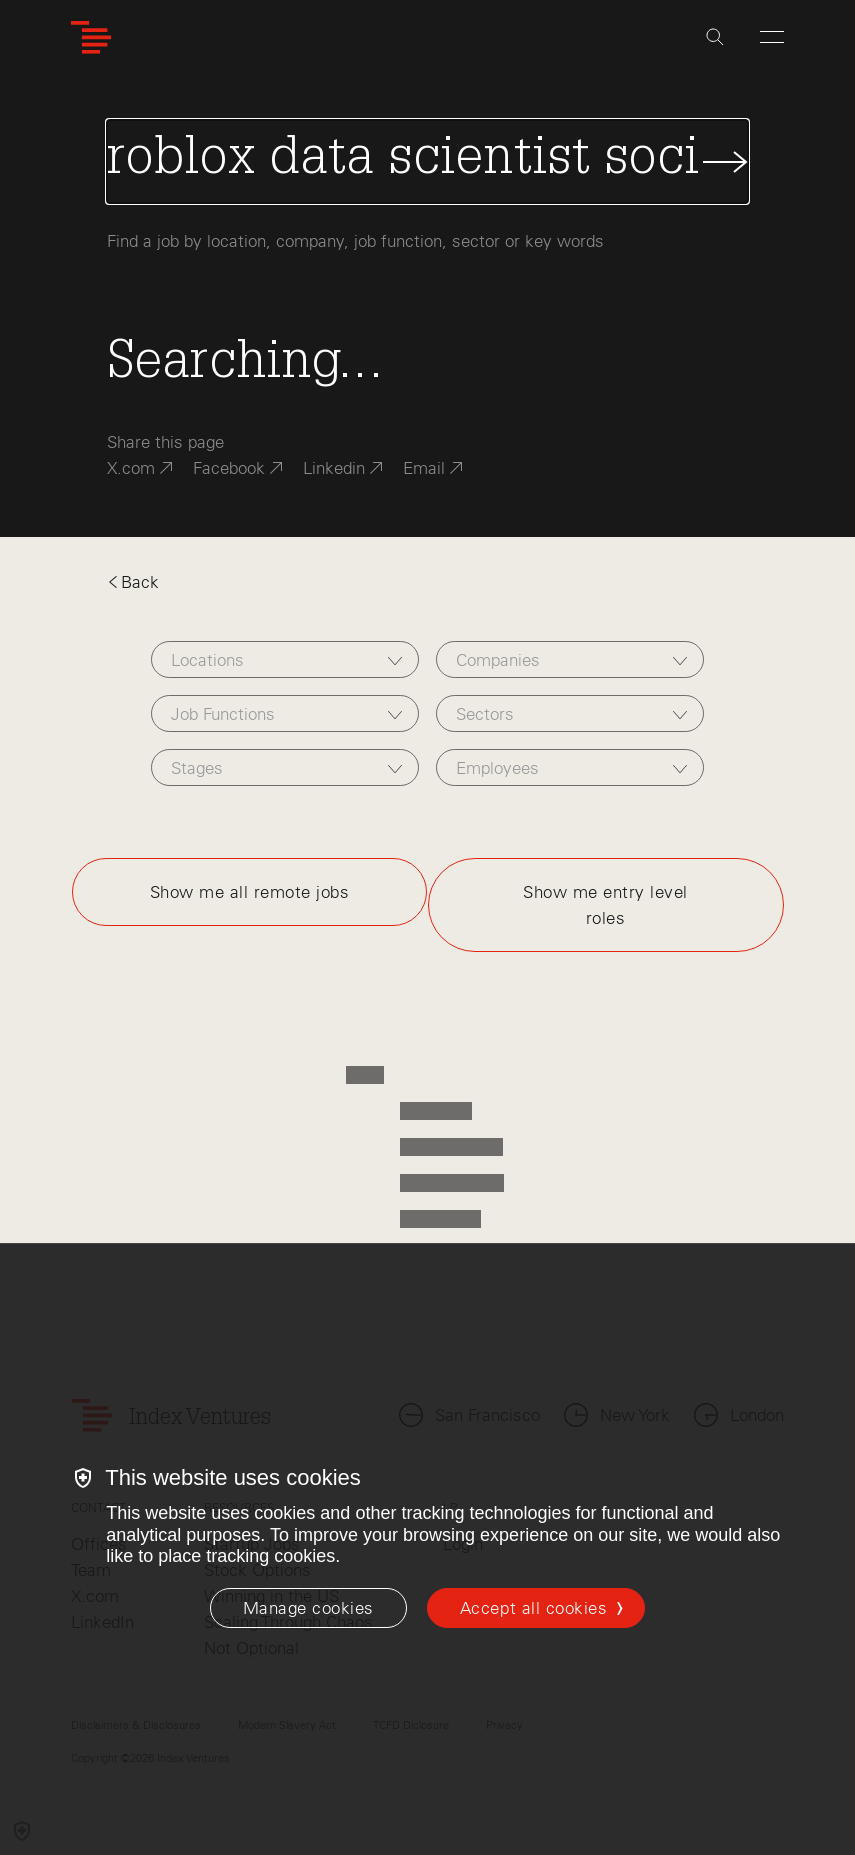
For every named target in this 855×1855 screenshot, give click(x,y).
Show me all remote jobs (250, 892)
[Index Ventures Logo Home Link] (91, 37)
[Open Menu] (772, 37)
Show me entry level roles (605, 905)
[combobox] (285, 659)
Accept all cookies (533, 1608)
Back (133, 582)
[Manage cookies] (308, 1608)
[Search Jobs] (427, 161)
